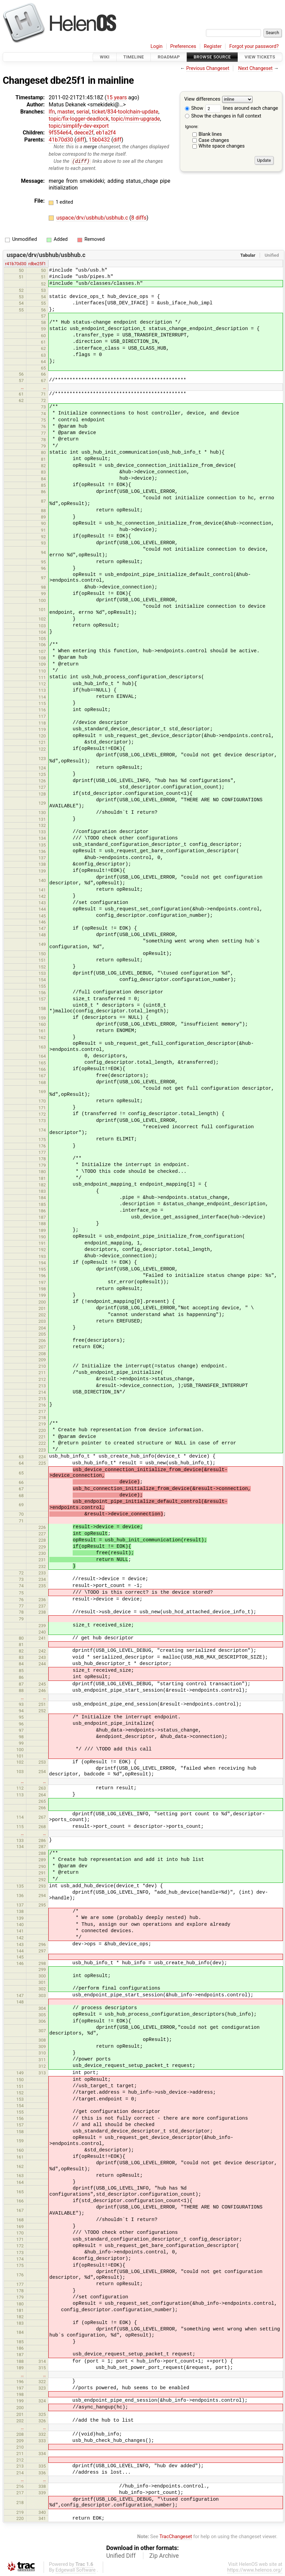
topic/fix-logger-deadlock (79, 119)
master (65, 111)
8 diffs (138, 217)
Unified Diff (121, 2555)
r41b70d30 (15, 263)
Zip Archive (164, 2555)
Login (156, 46)
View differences (202, 99)
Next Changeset (255, 68)
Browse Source (212, 56)
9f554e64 (60, 132)
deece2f (83, 132)
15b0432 (99, 139)
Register (213, 46)
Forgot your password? (254, 46)
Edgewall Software (75, 2570)
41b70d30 (61, 139)
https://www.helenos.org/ (254, 2570)
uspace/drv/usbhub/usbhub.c (92, 217)
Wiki (105, 56)
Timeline (133, 56)
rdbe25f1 (37, 263)
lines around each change (241, 108)
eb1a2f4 (106, 132)
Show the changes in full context (223, 116)
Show (194, 108)
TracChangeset (175, 2537)
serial (83, 111)
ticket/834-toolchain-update (125, 111)
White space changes (221, 146)
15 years (116, 97)
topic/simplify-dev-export (79, 126)
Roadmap (169, 56)
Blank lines (210, 134)
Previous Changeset (208, 68)
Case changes (213, 140)
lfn (52, 111)
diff (80, 139)
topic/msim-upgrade (135, 119)
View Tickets (260, 56)
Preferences (183, 46)
